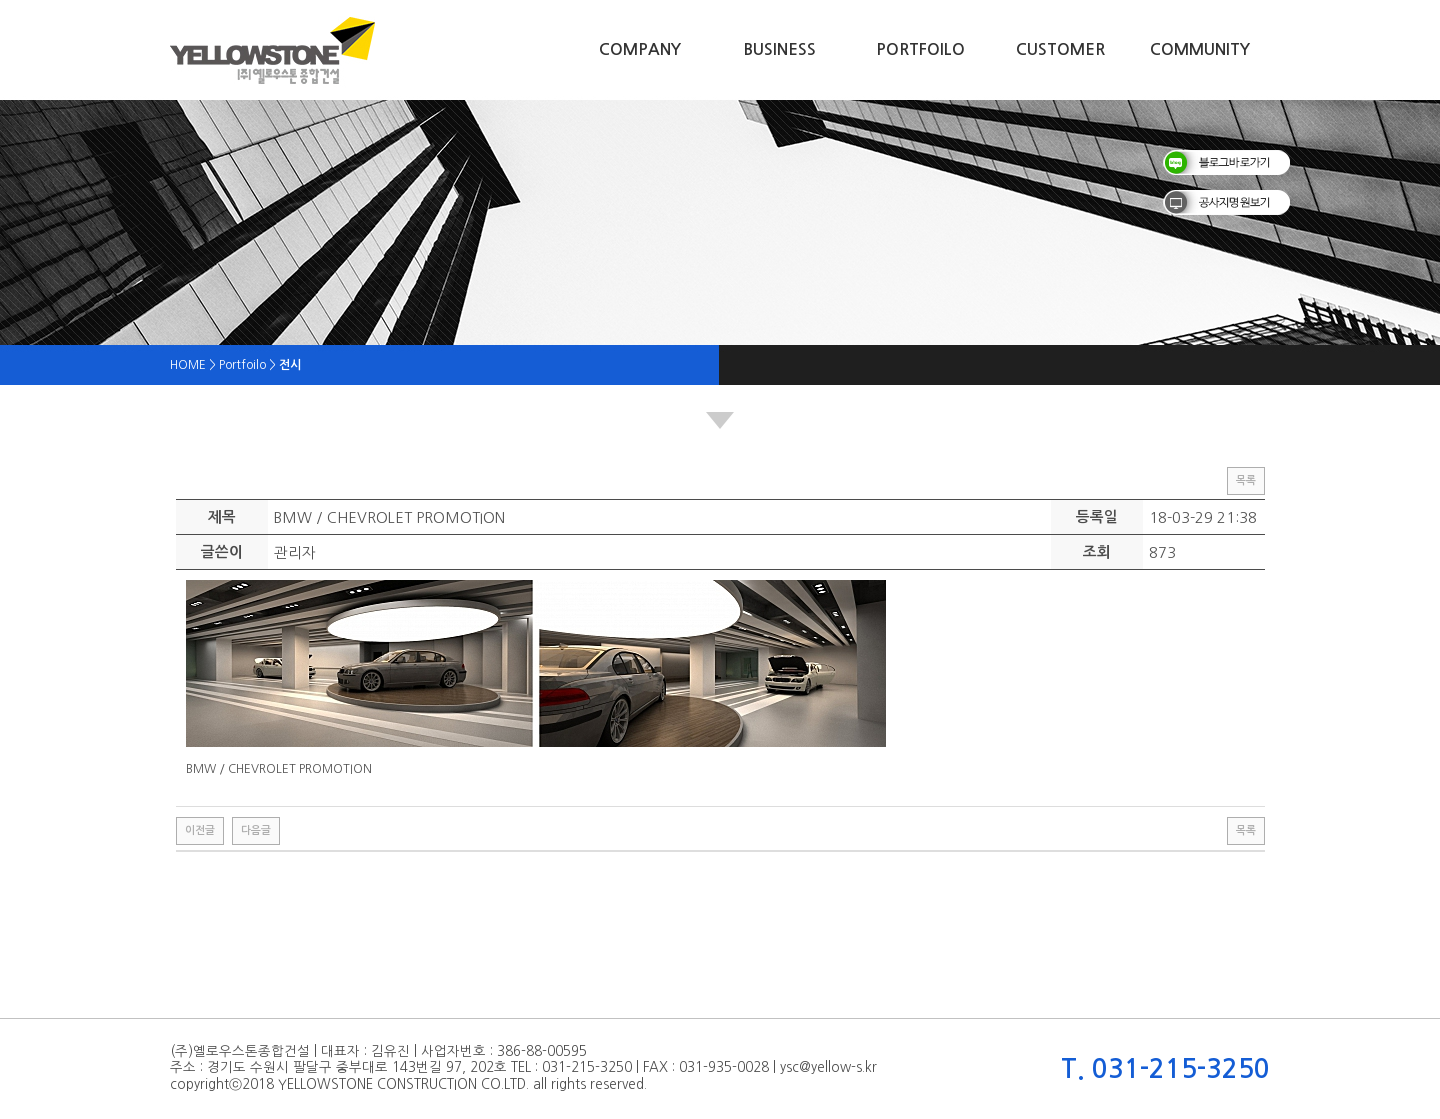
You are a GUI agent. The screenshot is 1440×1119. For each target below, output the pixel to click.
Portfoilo (920, 49)
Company (640, 49)
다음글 (256, 830)
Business (780, 49)
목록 (1246, 480)
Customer (1060, 49)
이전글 (200, 830)
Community (1200, 49)
